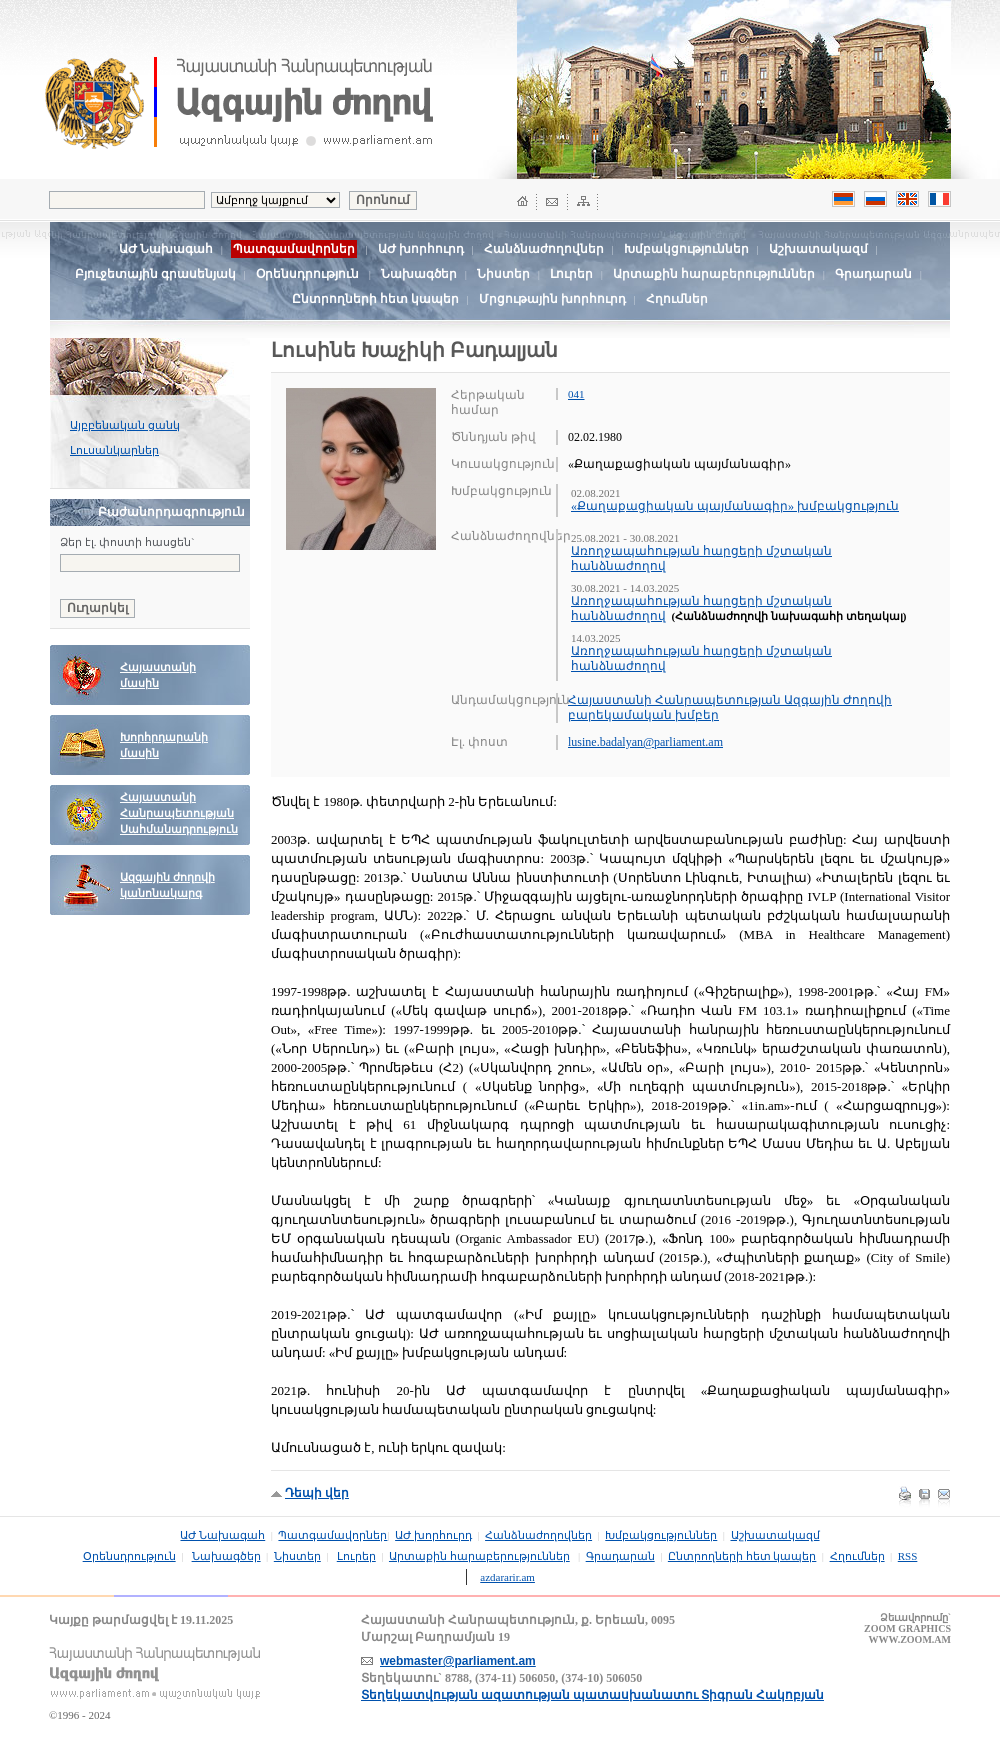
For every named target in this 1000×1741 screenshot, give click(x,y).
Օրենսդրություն (307, 274)
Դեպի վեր (317, 1493)
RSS (908, 1556)
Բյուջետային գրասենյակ (155, 274)
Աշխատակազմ (818, 249)
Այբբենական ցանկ (125, 425)
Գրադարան (873, 274)
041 (576, 394)
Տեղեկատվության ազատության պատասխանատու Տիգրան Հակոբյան (592, 1695)
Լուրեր (571, 274)
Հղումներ (677, 299)
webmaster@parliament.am (458, 1661)
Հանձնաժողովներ (544, 249)
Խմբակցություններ (686, 249)
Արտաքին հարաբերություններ (714, 274)
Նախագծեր (419, 274)
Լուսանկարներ (114, 450)
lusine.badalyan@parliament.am (645, 742)
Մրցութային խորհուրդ (552, 299)
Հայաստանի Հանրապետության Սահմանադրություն (179, 813)
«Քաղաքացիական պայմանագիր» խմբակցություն (735, 506)
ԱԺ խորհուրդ (421, 249)
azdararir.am (507, 1577)
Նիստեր (503, 274)
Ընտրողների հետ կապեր (375, 299)
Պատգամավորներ (332, 1535)
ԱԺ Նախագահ (166, 249)
